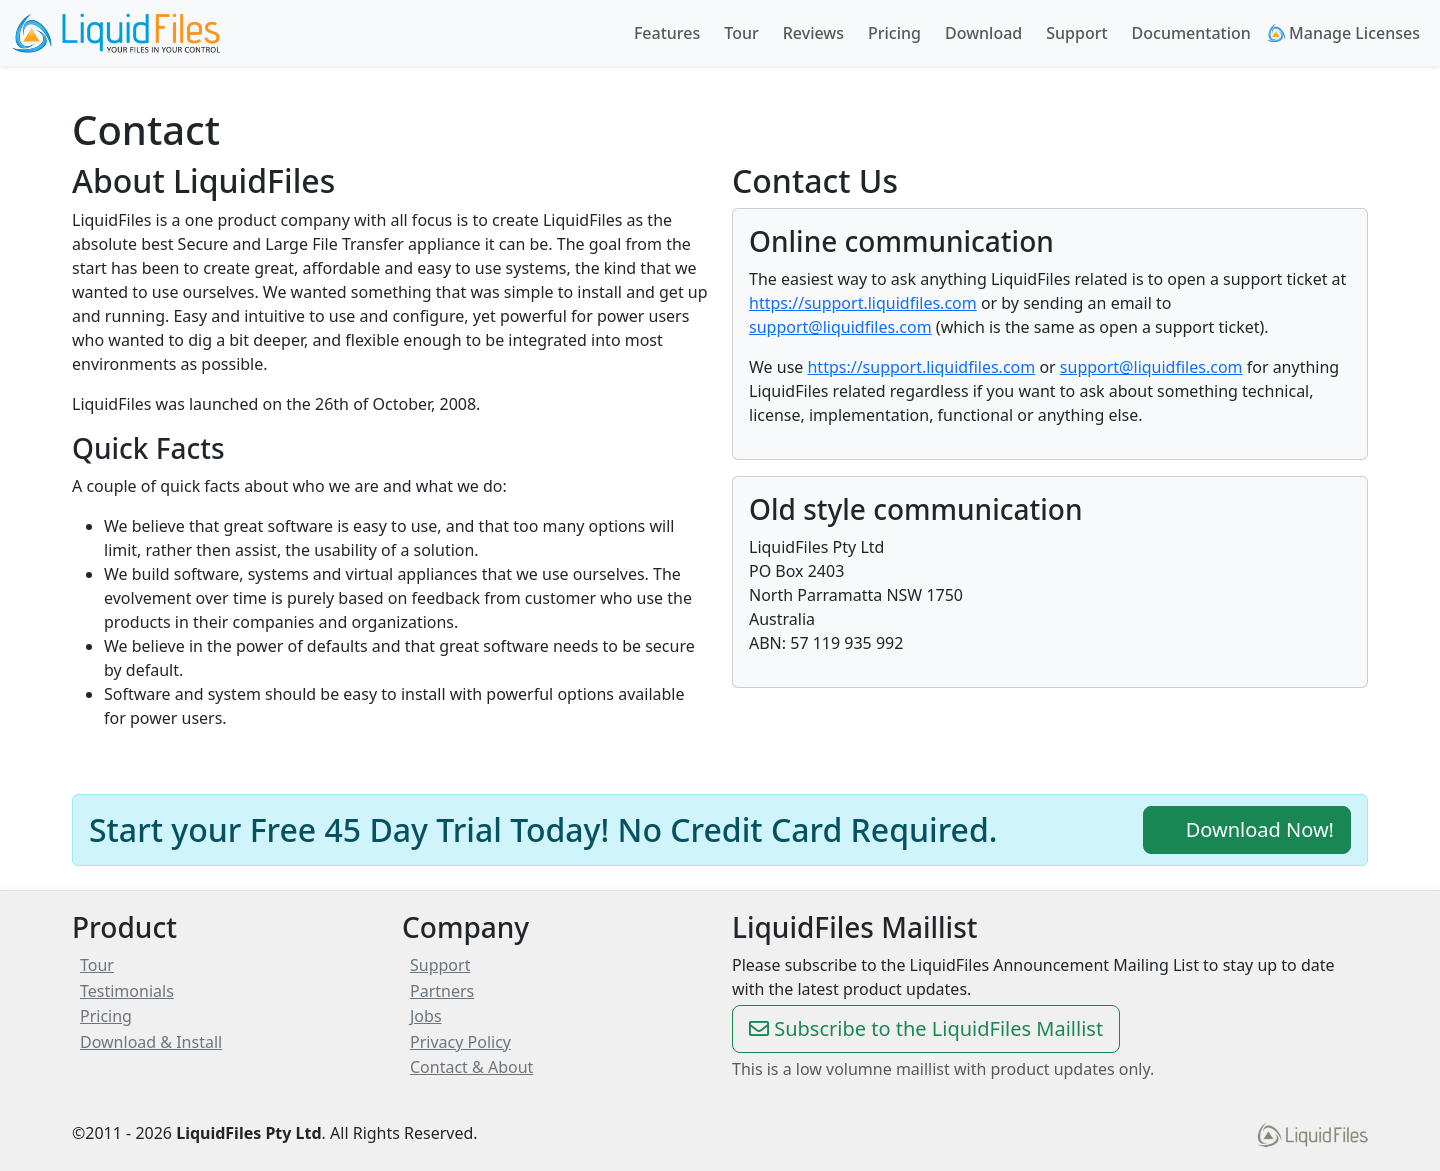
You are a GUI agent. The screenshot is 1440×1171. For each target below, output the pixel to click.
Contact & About (471, 1067)
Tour (741, 33)
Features (667, 33)
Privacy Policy (460, 1042)
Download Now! (1247, 829)
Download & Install (151, 1042)
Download (983, 33)
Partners (442, 991)
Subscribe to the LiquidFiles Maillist (926, 1028)
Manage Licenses (1343, 33)
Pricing (894, 33)
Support (1076, 33)
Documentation (1191, 33)
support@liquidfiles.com (840, 327)
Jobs (426, 1016)
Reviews (813, 33)
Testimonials (127, 991)
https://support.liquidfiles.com (863, 303)
